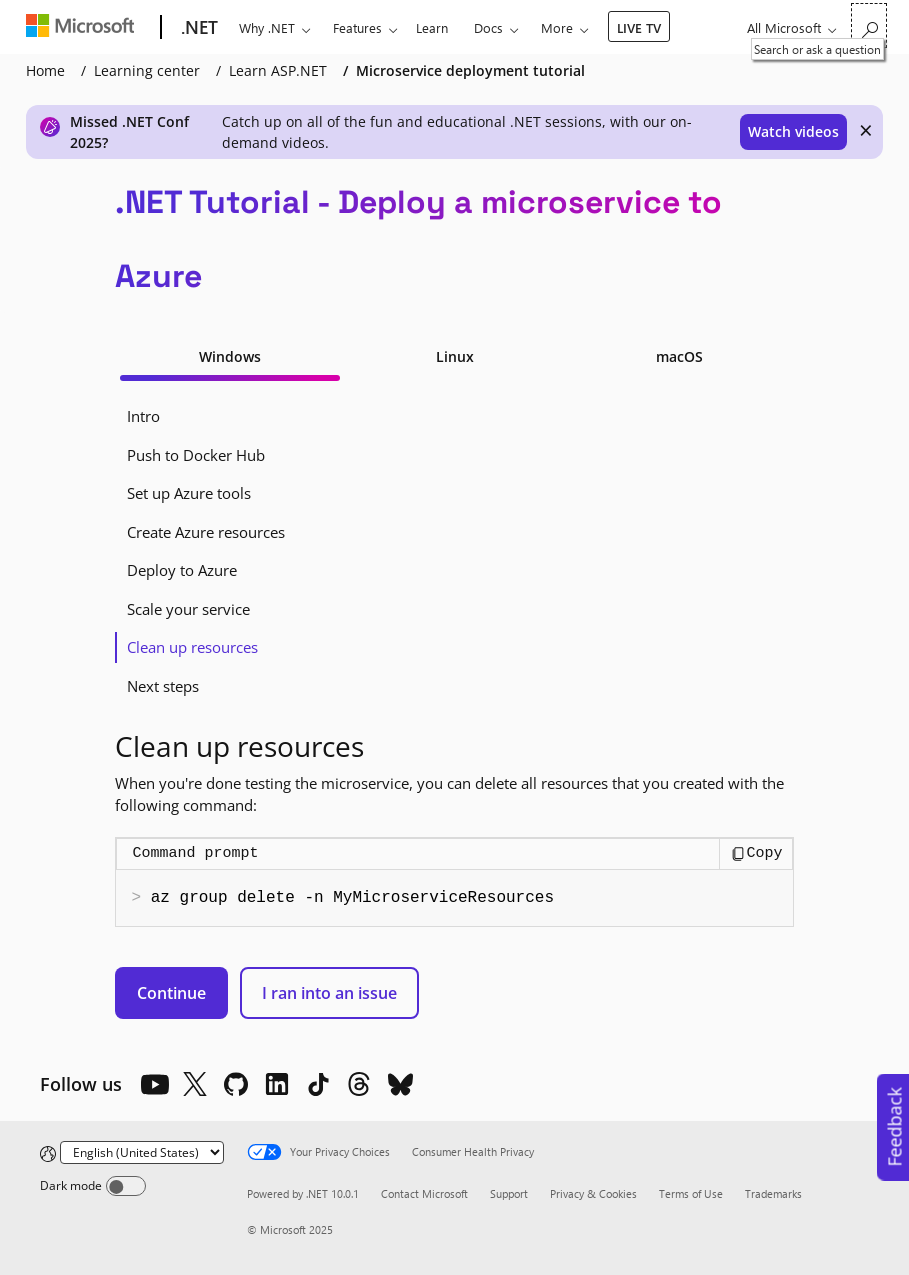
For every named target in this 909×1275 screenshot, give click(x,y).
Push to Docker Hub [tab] (196, 455)
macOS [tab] (679, 356)
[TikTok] (318, 1084)
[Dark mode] (126, 1186)
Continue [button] (171, 993)
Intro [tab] (143, 416)
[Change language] (142, 1152)
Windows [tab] (230, 356)
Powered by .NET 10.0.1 (303, 1193)
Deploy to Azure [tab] (182, 570)
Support (509, 1193)
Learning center (147, 70)
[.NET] (197, 28)
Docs (488, 27)
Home (45, 70)
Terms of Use (691, 1193)
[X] (195, 1084)
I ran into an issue (329, 993)
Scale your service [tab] (188, 609)
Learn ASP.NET (278, 70)
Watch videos (793, 131)
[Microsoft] (84, 28)
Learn (432, 27)
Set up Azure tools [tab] (189, 493)
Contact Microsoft (424, 1193)
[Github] (236, 1084)
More (557, 27)
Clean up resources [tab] (192, 647)
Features (357, 27)
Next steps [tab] (163, 686)
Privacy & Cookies (593, 1193)
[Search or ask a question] (869, 25)
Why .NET (267, 27)
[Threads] (359, 1084)
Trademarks (773, 1193)
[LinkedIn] (277, 1084)
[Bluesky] (400, 1084)
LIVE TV (639, 27)
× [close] (866, 130)
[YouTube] (154, 1084)
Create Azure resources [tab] (206, 532)
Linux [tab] (455, 356)
